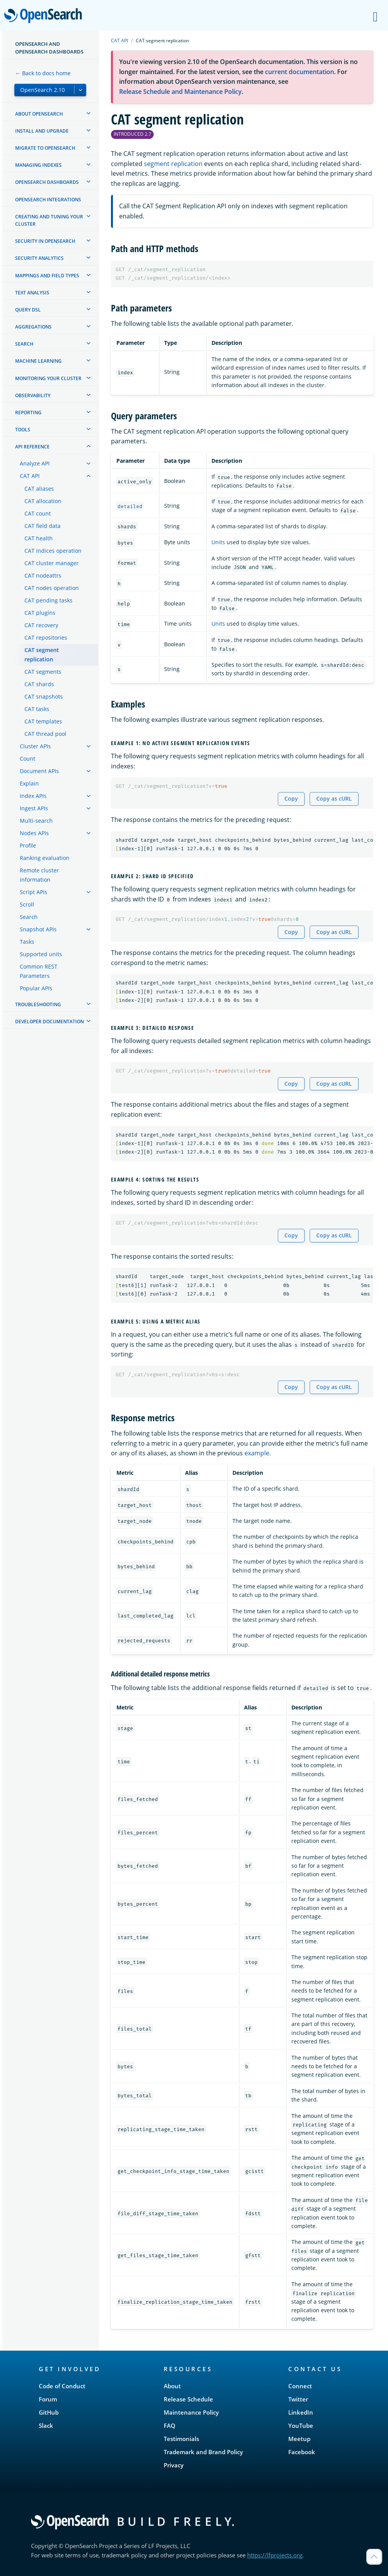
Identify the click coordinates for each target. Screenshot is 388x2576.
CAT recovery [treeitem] (41, 625)
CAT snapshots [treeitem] (43, 696)
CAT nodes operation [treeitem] (51, 588)
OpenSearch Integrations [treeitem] (48, 199)
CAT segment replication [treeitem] (41, 654)
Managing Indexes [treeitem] (38, 165)
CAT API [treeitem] (30, 475)
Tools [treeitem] (22, 429)
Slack (46, 2425)
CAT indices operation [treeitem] (52, 550)
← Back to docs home (43, 73)
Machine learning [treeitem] (38, 361)
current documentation (299, 71)
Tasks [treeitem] (27, 941)
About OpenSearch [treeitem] (39, 114)
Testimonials (181, 2439)
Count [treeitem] (27, 758)
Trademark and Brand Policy (203, 2452)
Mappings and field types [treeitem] (47, 275)
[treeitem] (88, 113)
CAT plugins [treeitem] (39, 612)
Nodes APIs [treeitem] (34, 833)
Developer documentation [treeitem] (49, 1021)
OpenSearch (45, 16)
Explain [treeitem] (29, 783)
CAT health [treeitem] (38, 538)
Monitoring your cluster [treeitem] (48, 378)
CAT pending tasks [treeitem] (48, 600)
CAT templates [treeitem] (43, 721)
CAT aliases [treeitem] (39, 488)
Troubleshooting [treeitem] (38, 1004)
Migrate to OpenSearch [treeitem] (45, 148)
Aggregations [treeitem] (33, 327)
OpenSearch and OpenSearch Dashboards (49, 47)
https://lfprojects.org (274, 2555)
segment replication (173, 163)
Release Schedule (188, 2399)
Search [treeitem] (24, 344)
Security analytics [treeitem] (39, 258)
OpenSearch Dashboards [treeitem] (47, 182)
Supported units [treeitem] (41, 954)
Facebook (301, 2452)
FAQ (169, 2425)
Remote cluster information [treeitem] (39, 875)
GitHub (49, 2412)
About (172, 2386)
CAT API (119, 40)
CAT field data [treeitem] (42, 525)
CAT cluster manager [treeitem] (51, 563)
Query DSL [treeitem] (28, 309)
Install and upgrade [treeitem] (42, 131)
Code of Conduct (62, 2386)
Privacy (174, 2465)
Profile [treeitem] (28, 845)
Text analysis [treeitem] (32, 292)
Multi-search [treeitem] (36, 820)
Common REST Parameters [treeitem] (38, 971)
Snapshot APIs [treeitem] (38, 929)
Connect (300, 2386)
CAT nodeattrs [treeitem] (42, 575)
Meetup (299, 2439)
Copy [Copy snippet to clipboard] (291, 798)
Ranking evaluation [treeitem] (44, 858)
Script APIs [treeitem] (33, 892)
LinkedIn (300, 2412)
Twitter (298, 2399)
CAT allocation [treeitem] (42, 501)
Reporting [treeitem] (28, 412)
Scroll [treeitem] (27, 904)
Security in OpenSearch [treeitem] (45, 241)
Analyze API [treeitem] (35, 463)
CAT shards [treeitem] (39, 684)
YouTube (300, 2425)
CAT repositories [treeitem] (45, 637)
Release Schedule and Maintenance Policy (180, 91)
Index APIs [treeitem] (33, 795)
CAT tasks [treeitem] (36, 709)
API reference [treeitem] (32, 446)
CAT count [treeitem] (37, 513)
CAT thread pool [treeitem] (45, 733)
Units (218, 542)
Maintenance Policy (191, 2412)
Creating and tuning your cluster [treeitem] (49, 220)
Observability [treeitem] (32, 395)
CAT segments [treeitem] (42, 671)
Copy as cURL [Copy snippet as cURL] (334, 798)
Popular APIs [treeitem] (36, 988)
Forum (48, 2399)
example (256, 1453)
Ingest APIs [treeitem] (34, 808)
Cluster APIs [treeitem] (35, 746)
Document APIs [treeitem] (39, 771)
